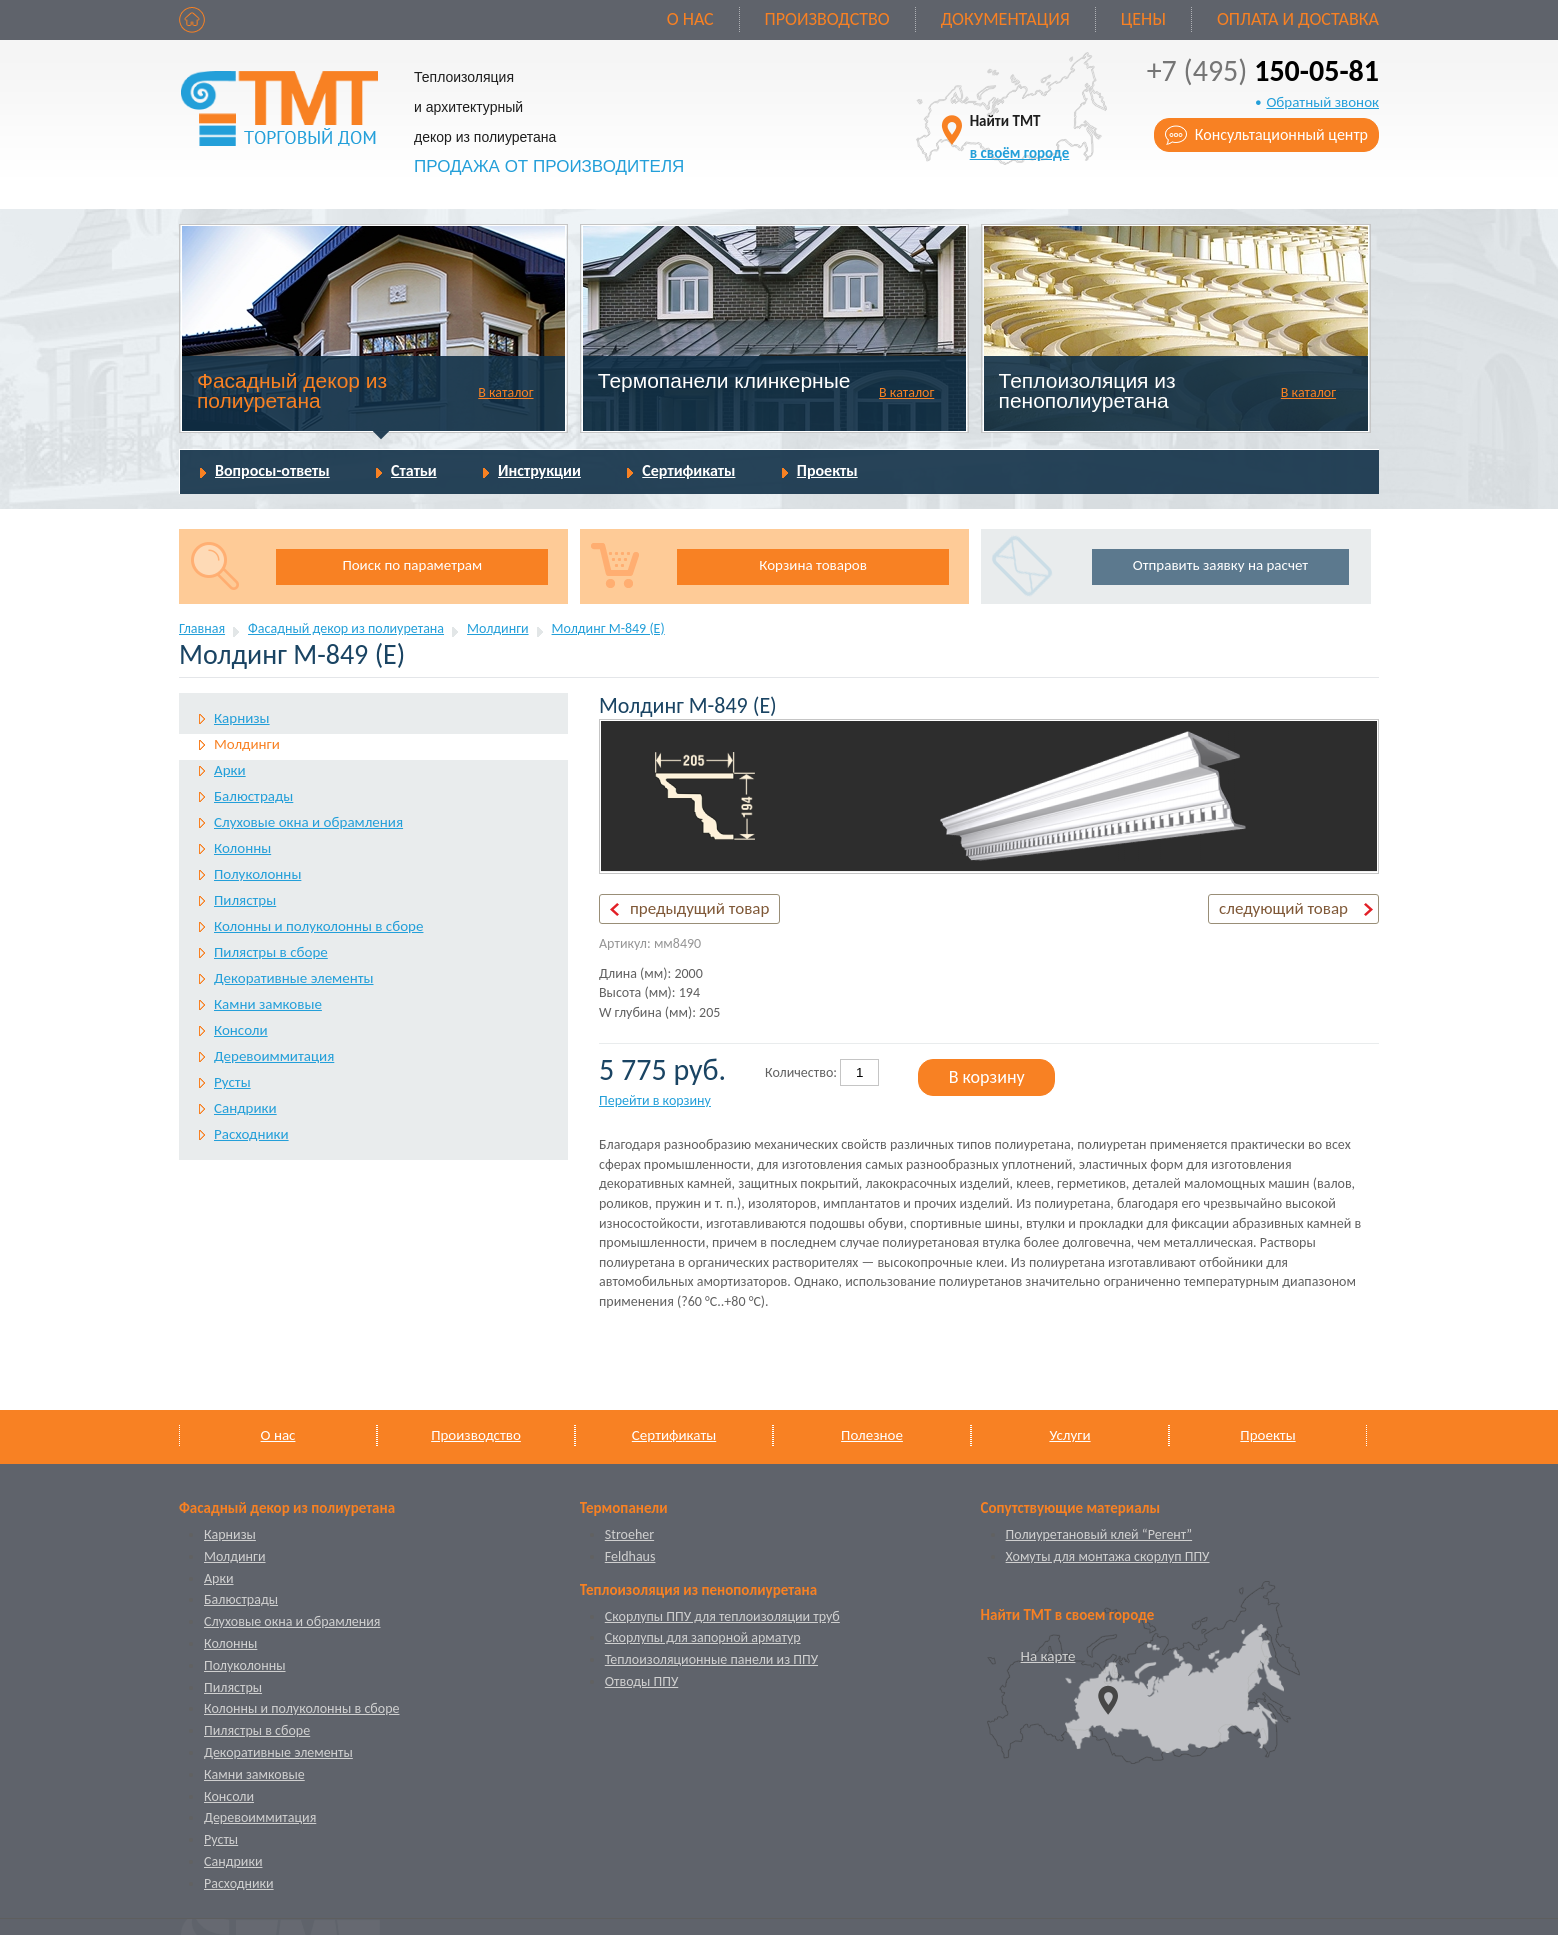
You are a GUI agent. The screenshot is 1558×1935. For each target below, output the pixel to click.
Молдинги (498, 628)
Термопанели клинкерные (724, 380)
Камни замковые (268, 1004)
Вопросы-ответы (272, 470)
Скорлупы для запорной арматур (703, 1637)
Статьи (414, 470)
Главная (202, 628)
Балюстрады (253, 796)
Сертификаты (688, 470)
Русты (232, 1082)
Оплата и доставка (1298, 19)
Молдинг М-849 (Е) (608, 628)
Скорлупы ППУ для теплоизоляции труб (722, 1616)
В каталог (505, 392)
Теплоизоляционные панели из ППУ (711, 1659)
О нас (690, 19)
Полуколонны (257, 874)
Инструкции (539, 470)
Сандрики (245, 1108)
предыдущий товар (699, 908)
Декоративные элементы (293, 978)
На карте (1048, 1656)
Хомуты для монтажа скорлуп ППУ (1108, 1556)
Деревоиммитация (274, 1056)
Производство (827, 19)
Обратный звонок (1322, 102)
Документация (1005, 19)
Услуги (1069, 1435)
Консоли (241, 1030)
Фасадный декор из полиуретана (292, 390)
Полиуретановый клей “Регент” (1099, 1534)
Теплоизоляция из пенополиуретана (1087, 390)
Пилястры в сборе (271, 952)
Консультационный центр (1281, 134)
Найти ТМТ (1020, 136)
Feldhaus (630, 1556)
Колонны (242, 848)
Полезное (872, 1435)
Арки (230, 770)
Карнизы (242, 718)
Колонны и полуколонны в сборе (318, 926)
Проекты (827, 470)
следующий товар (1283, 908)
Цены (1143, 19)
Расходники (251, 1134)
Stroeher (629, 1534)
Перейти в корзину (655, 1100)
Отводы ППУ (641, 1681)
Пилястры (245, 900)
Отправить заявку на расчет (1220, 565)
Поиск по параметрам (412, 565)
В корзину (987, 1077)
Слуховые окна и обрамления (308, 822)
